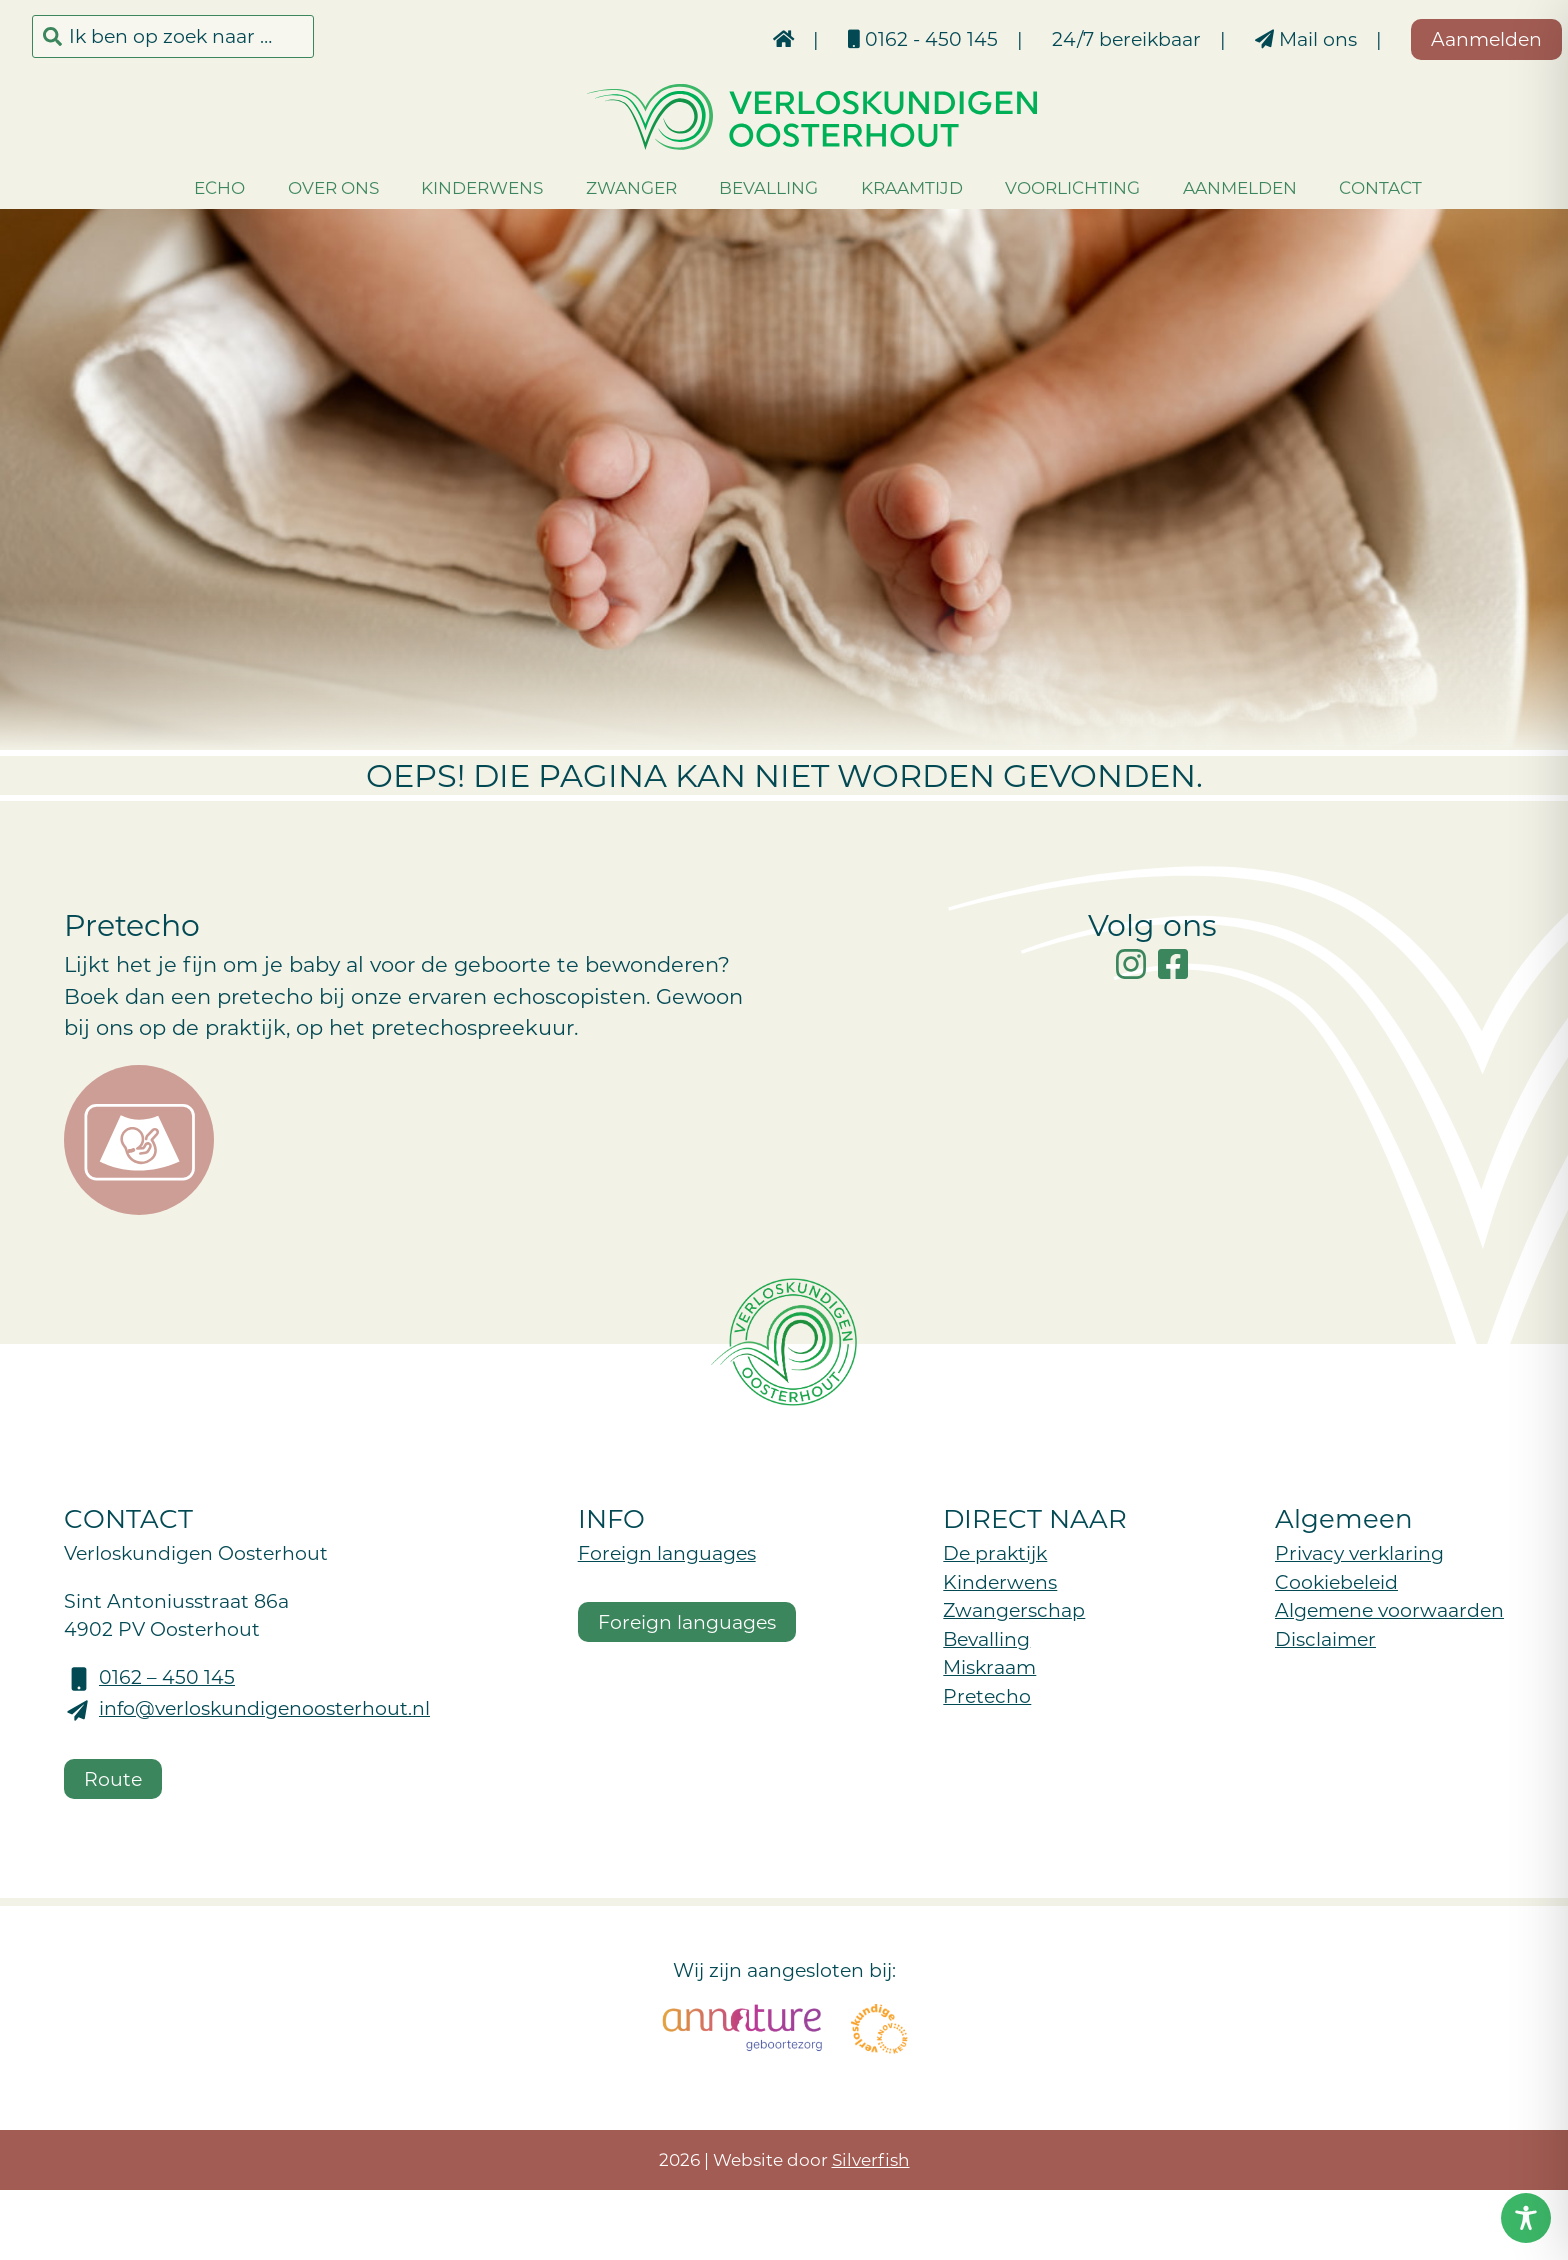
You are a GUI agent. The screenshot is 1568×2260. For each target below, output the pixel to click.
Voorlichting (1044, 187)
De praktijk (995, 1552)
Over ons (304, 187)
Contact (1352, 187)
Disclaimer (1325, 1638)
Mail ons (1249, 38)
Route (113, 1778)
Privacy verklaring (1359, 1552)
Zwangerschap (1014, 1609)
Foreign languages (667, 1552)
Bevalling (740, 187)
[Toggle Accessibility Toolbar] (1526, 2218)
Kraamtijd (883, 187)
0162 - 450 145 (866, 38)
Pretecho (987, 1695)
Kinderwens (454, 187)
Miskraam (989, 1666)
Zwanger (602, 187)
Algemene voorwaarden (1389, 1609)
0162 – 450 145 (167, 1676)
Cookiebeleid (1336, 1581)
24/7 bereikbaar (1069, 38)
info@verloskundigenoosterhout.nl (264, 1707)
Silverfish (871, 2159)
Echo (191, 187)
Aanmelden (1211, 187)
